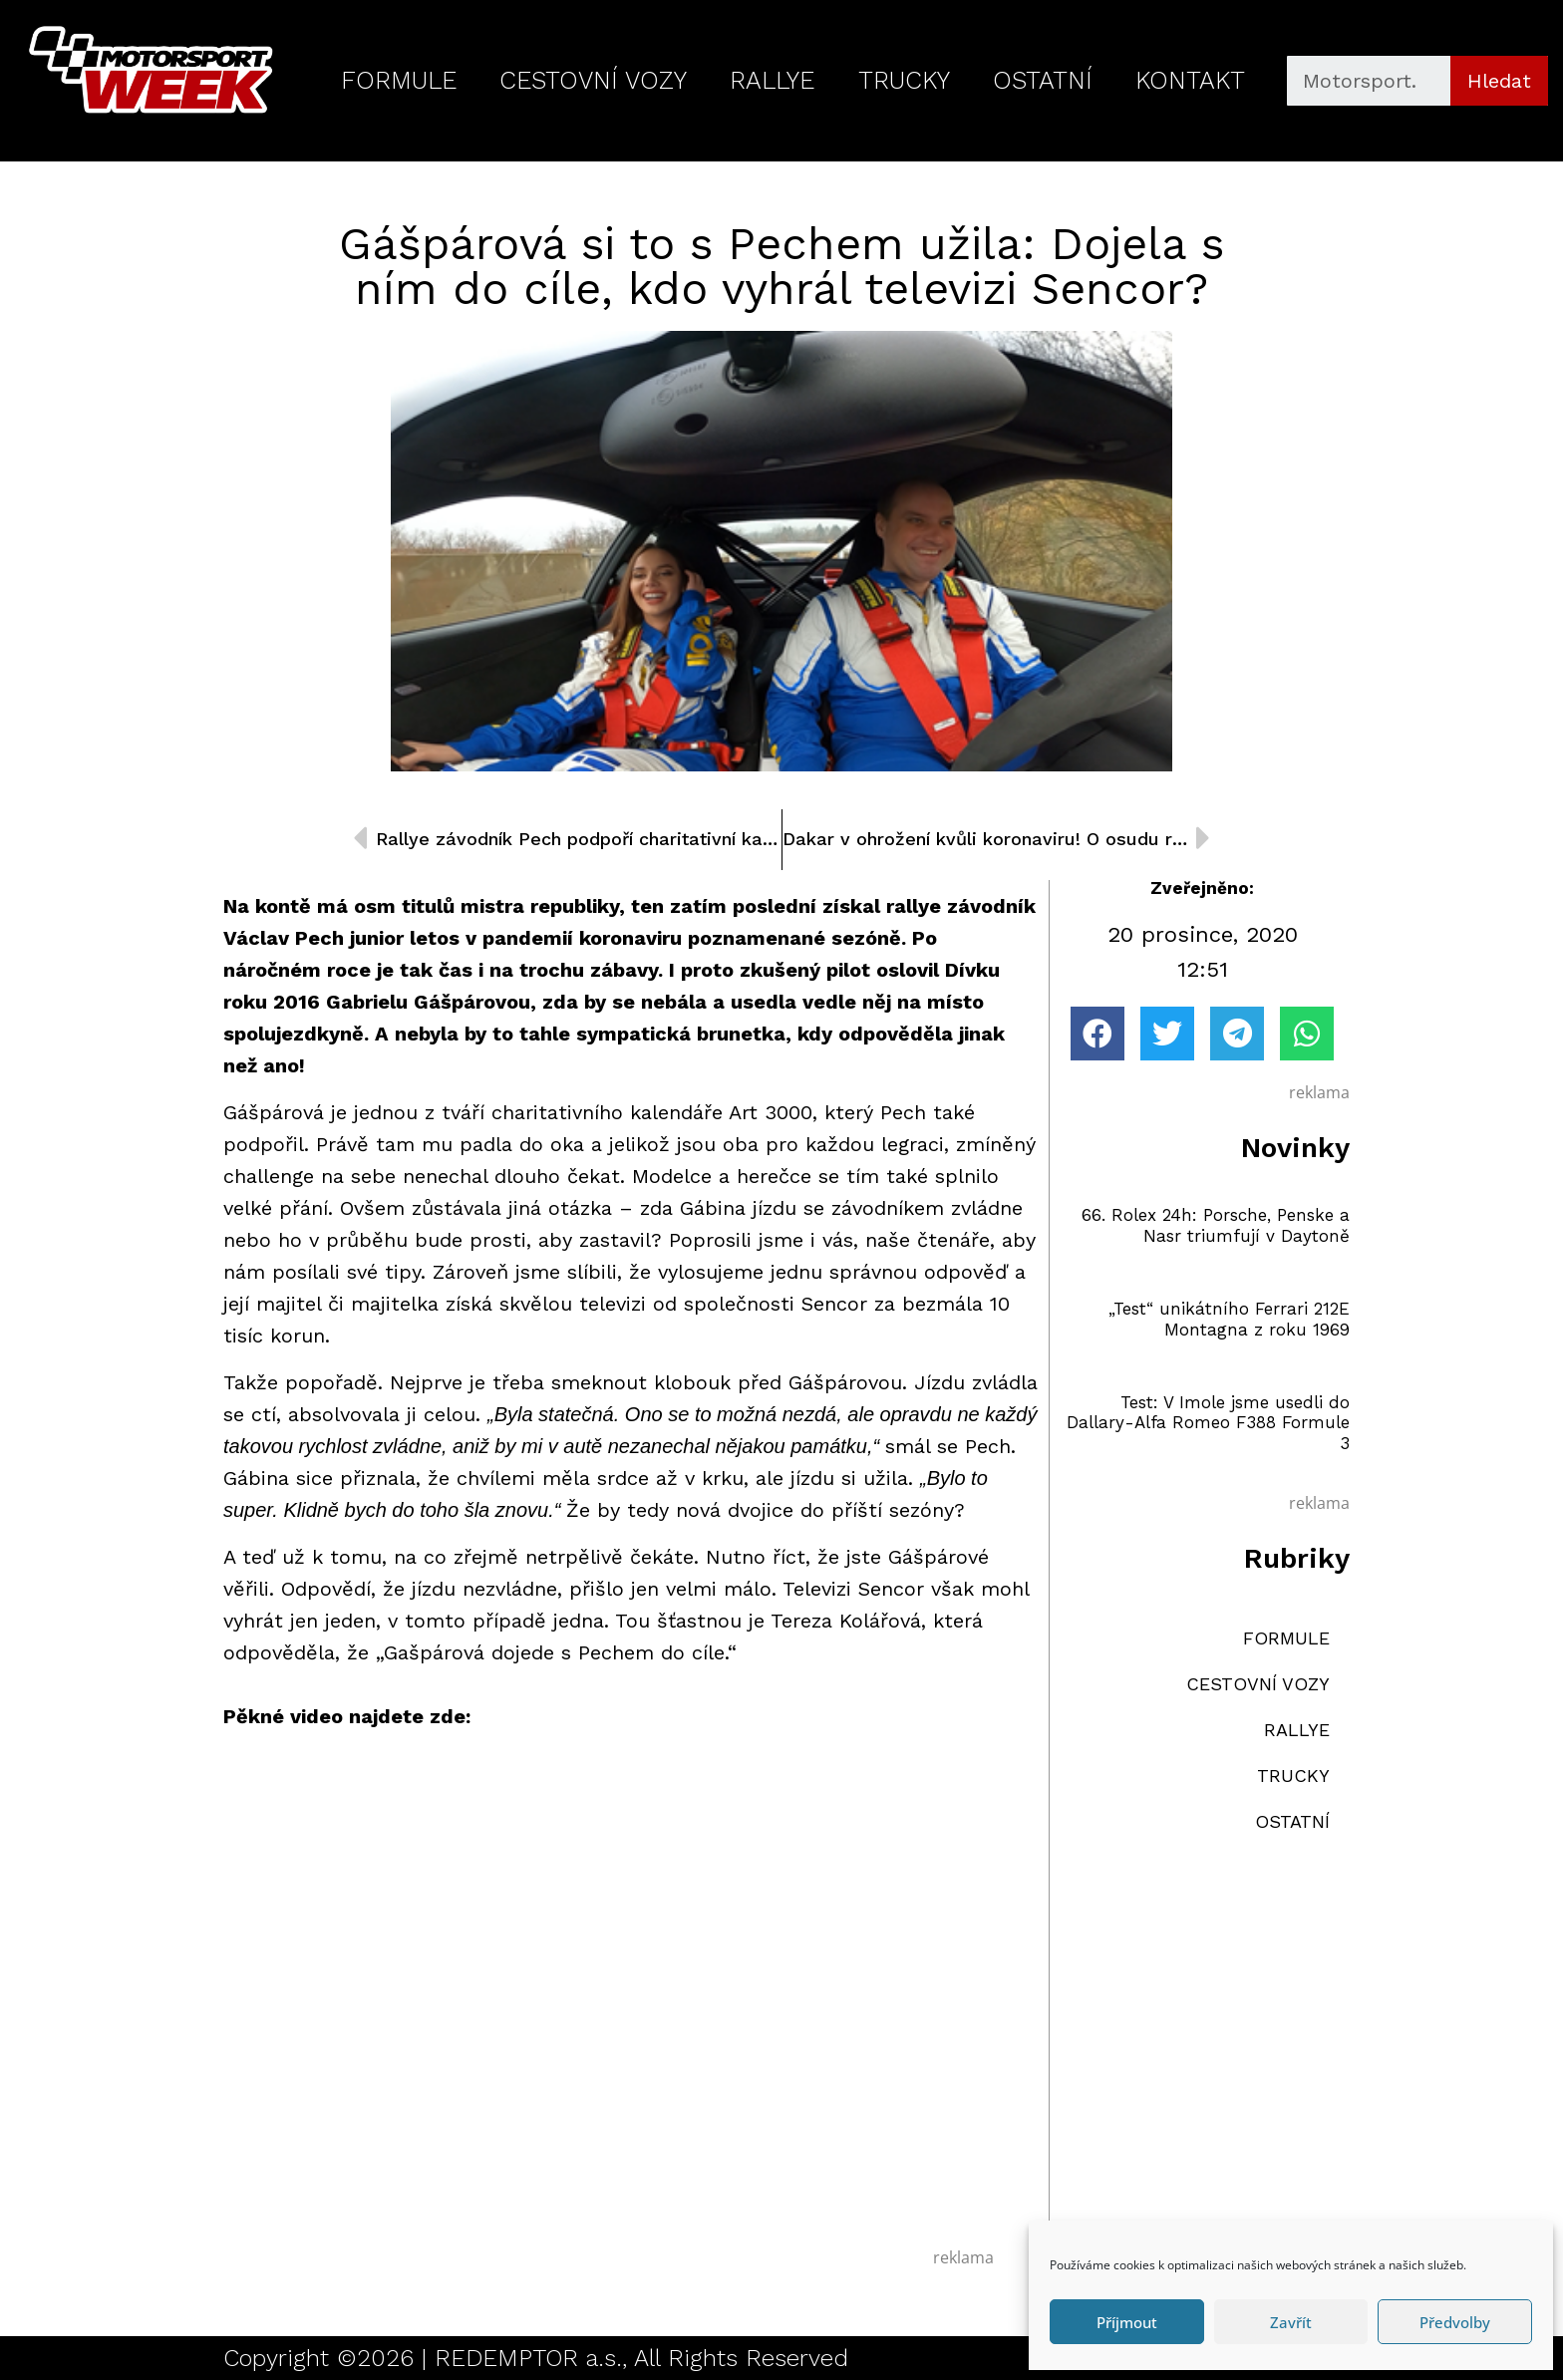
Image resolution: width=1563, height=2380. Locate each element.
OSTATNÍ (1043, 80)
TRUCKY (904, 80)
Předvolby (1454, 2322)
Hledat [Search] (1499, 81)
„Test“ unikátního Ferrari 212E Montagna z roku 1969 (1229, 1319)
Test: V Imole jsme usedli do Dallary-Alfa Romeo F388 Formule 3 (1208, 1422)
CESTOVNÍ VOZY (593, 80)
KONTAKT (1190, 80)
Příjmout (1126, 2322)
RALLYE (772, 80)
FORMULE (399, 80)
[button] (1097, 1033)
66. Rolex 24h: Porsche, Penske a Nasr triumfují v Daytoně (1216, 1225)
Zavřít (1291, 2322)
